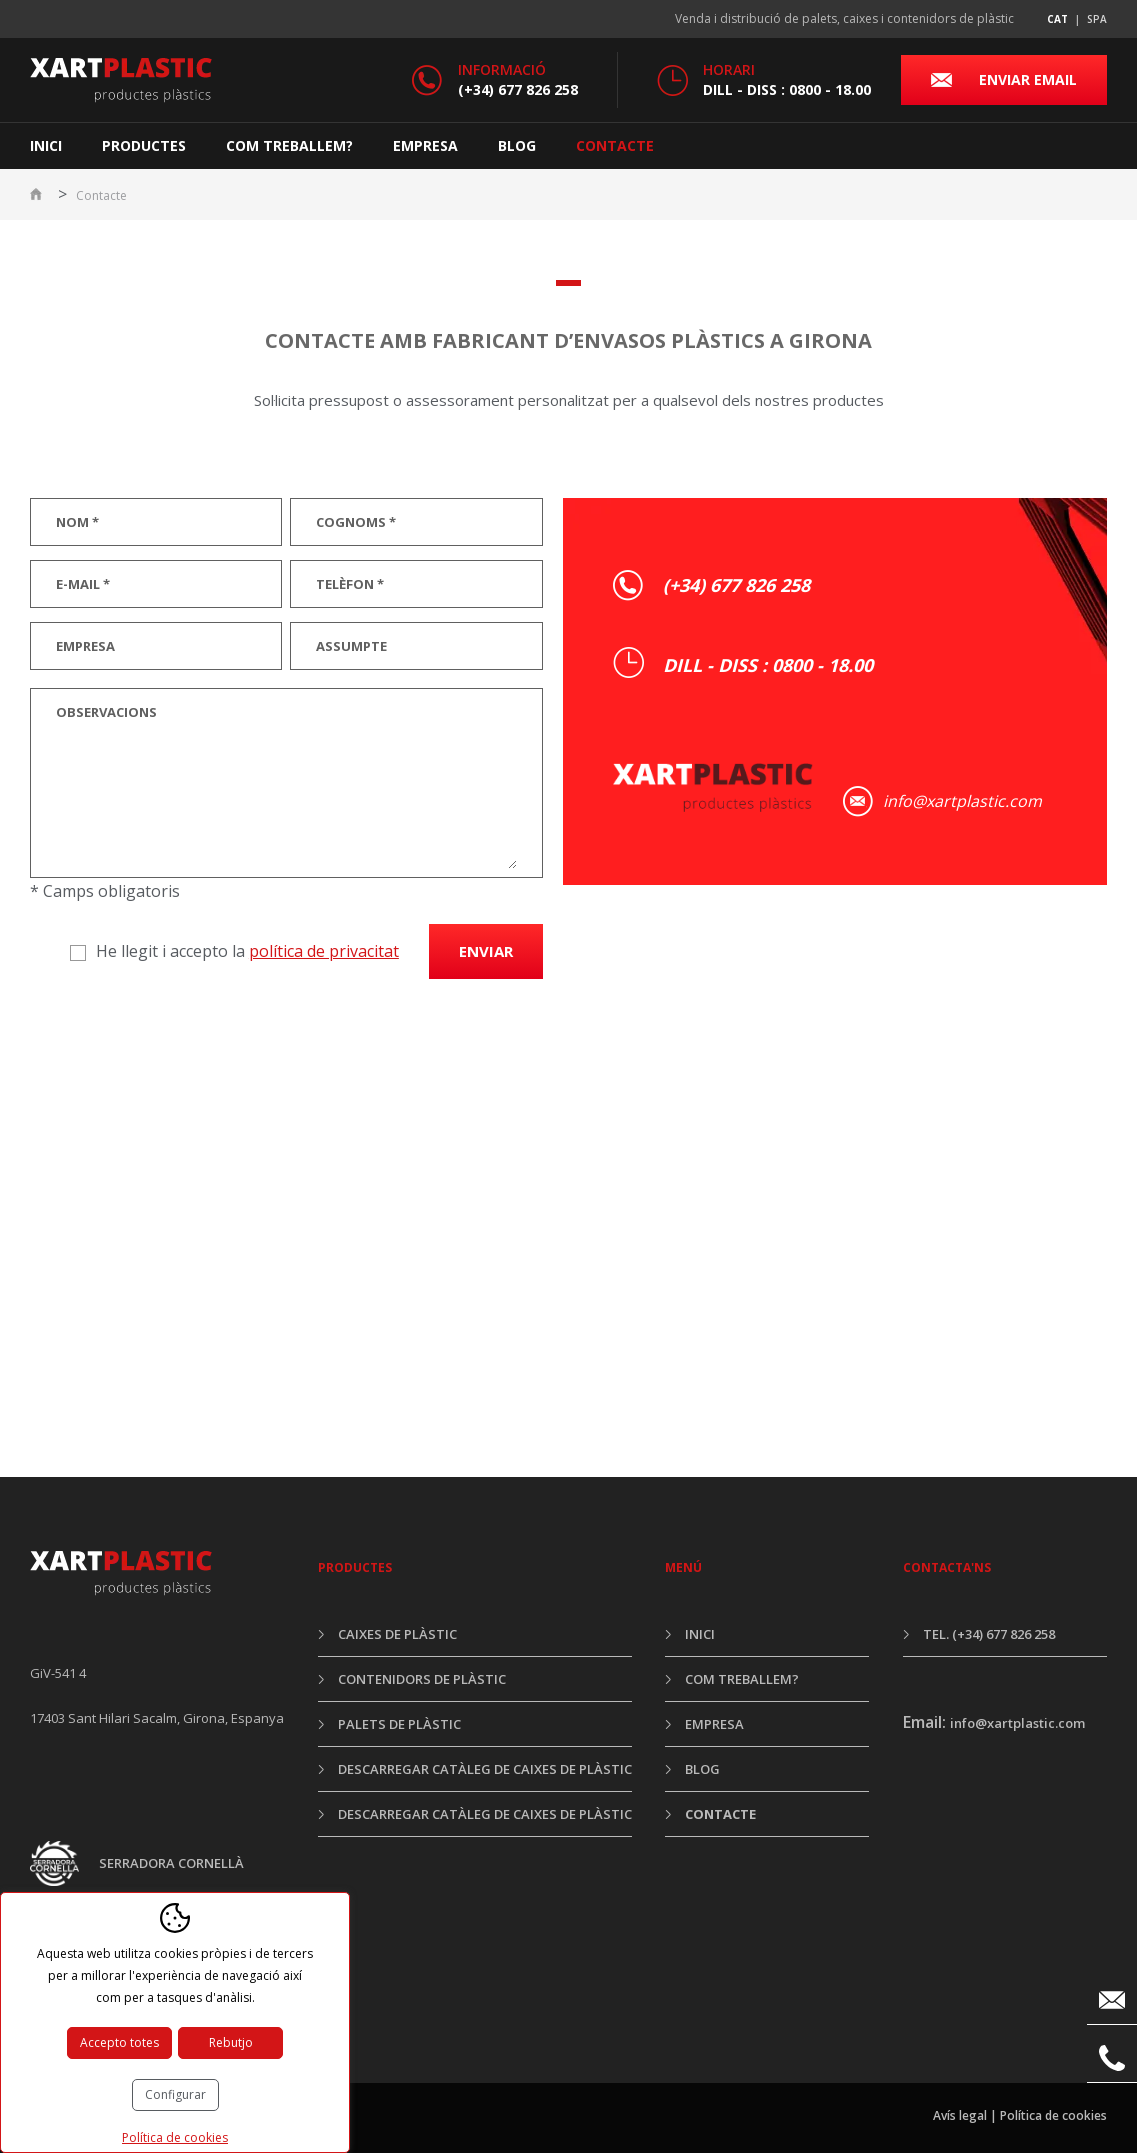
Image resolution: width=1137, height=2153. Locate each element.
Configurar (175, 2094)
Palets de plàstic (399, 1724)
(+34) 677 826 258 (518, 89)
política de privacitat (324, 951)
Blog (517, 145)
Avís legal (960, 2115)
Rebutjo (231, 2042)
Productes (144, 145)
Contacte (615, 145)
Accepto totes (119, 2042)
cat (1057, 19)
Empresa (425, 145)
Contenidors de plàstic (422, 1679)
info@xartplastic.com (962, 801)
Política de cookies (1053, 2115)
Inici (46, 145)
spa (1097, 19)
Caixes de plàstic (397, 1634)
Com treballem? (289, 145)
